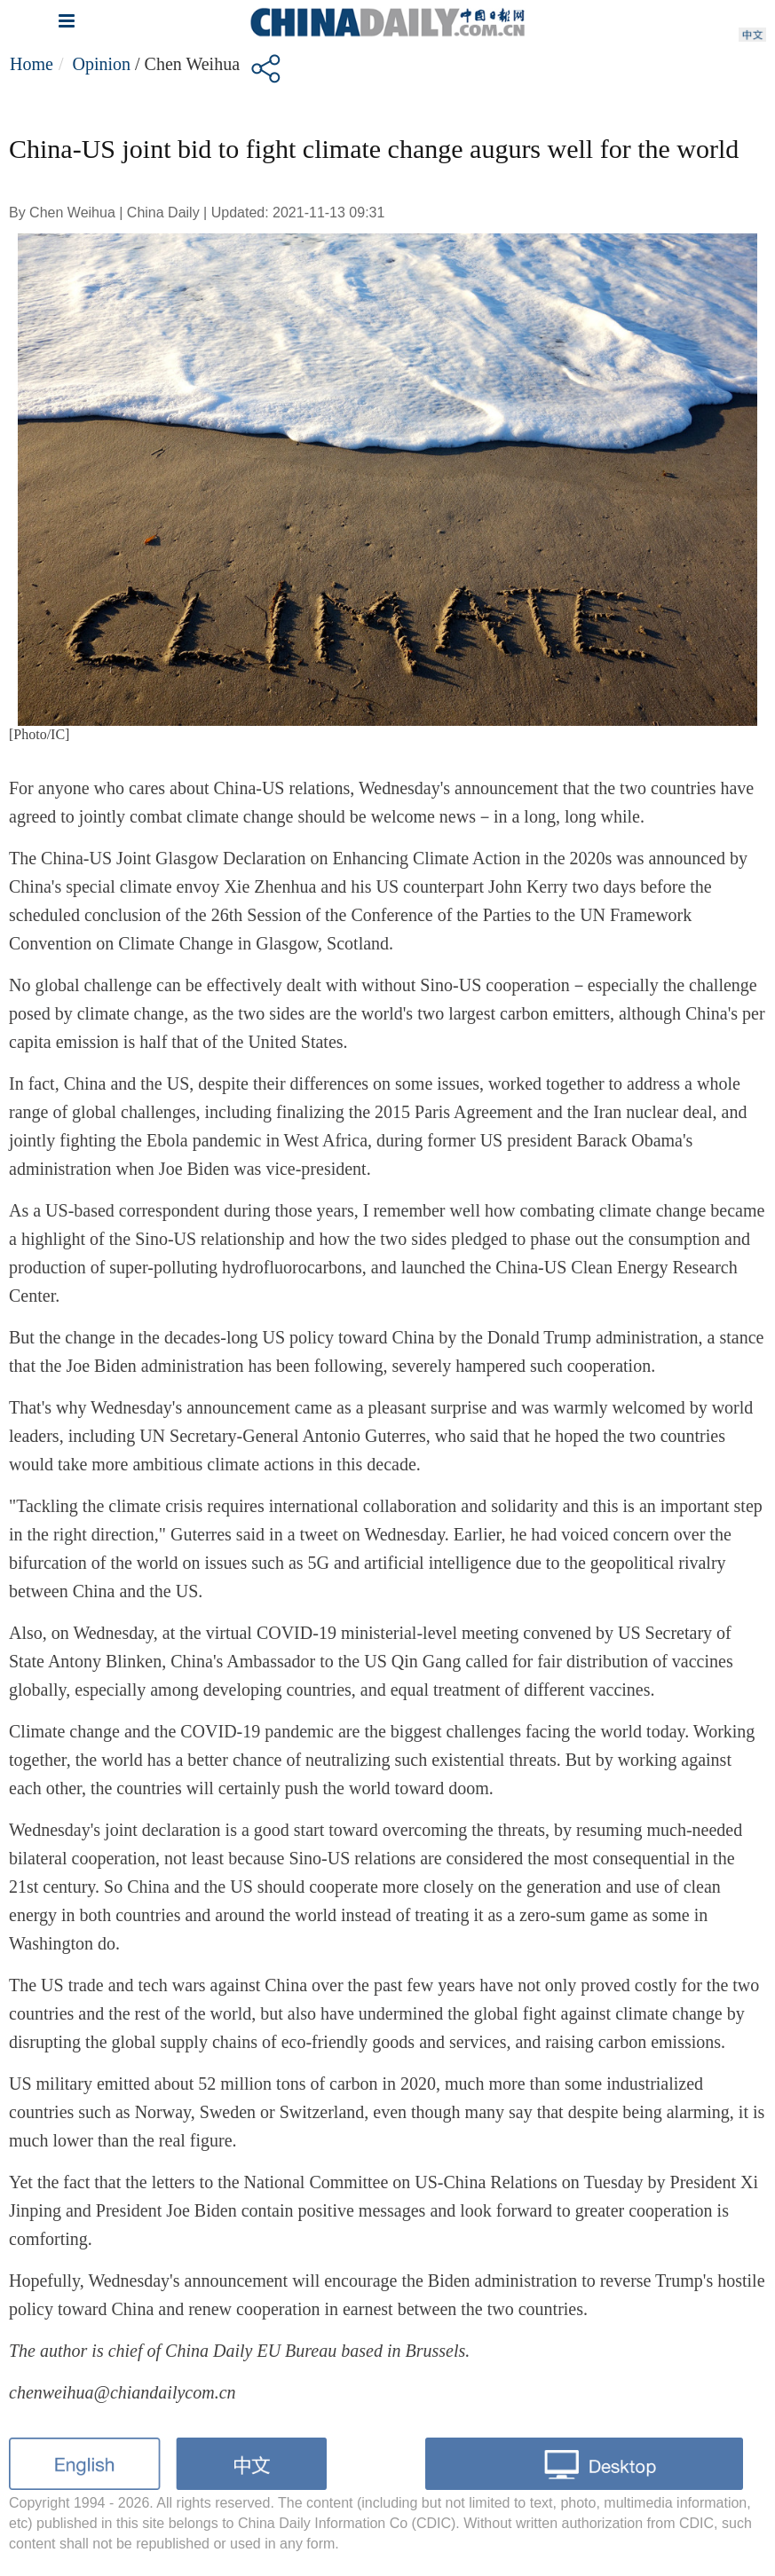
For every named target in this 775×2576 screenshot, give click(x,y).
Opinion (101, 64)
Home (31, 64)
